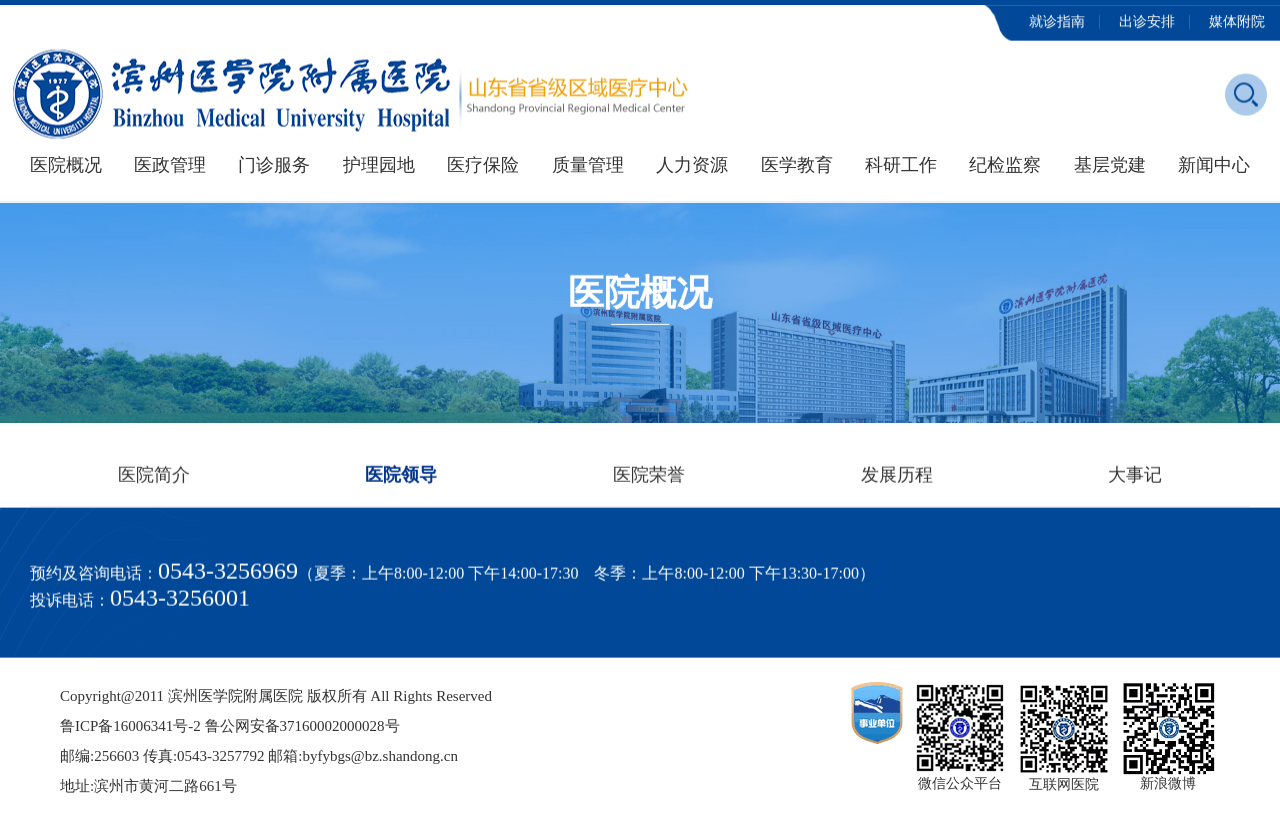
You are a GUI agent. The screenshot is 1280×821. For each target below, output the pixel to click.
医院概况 (66, 165)
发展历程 (897, 478)
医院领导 (401, 478)
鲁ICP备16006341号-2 (130, 726)
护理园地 (379, 165)
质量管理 (588, 165)
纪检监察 (1005, 165)
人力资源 (692, 165)
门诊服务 (274, 165)
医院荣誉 (649, 478)
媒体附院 (1237, 19)
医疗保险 (483, 165)
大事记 (1135, 478)
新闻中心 (1214, 165)
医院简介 (154, 478)
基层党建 (1110, 165)
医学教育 (797, 165)
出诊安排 (1147, 19)
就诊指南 (1057, 19)
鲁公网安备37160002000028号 (302, 726)
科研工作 (901, 165)
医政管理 (170, 165)
